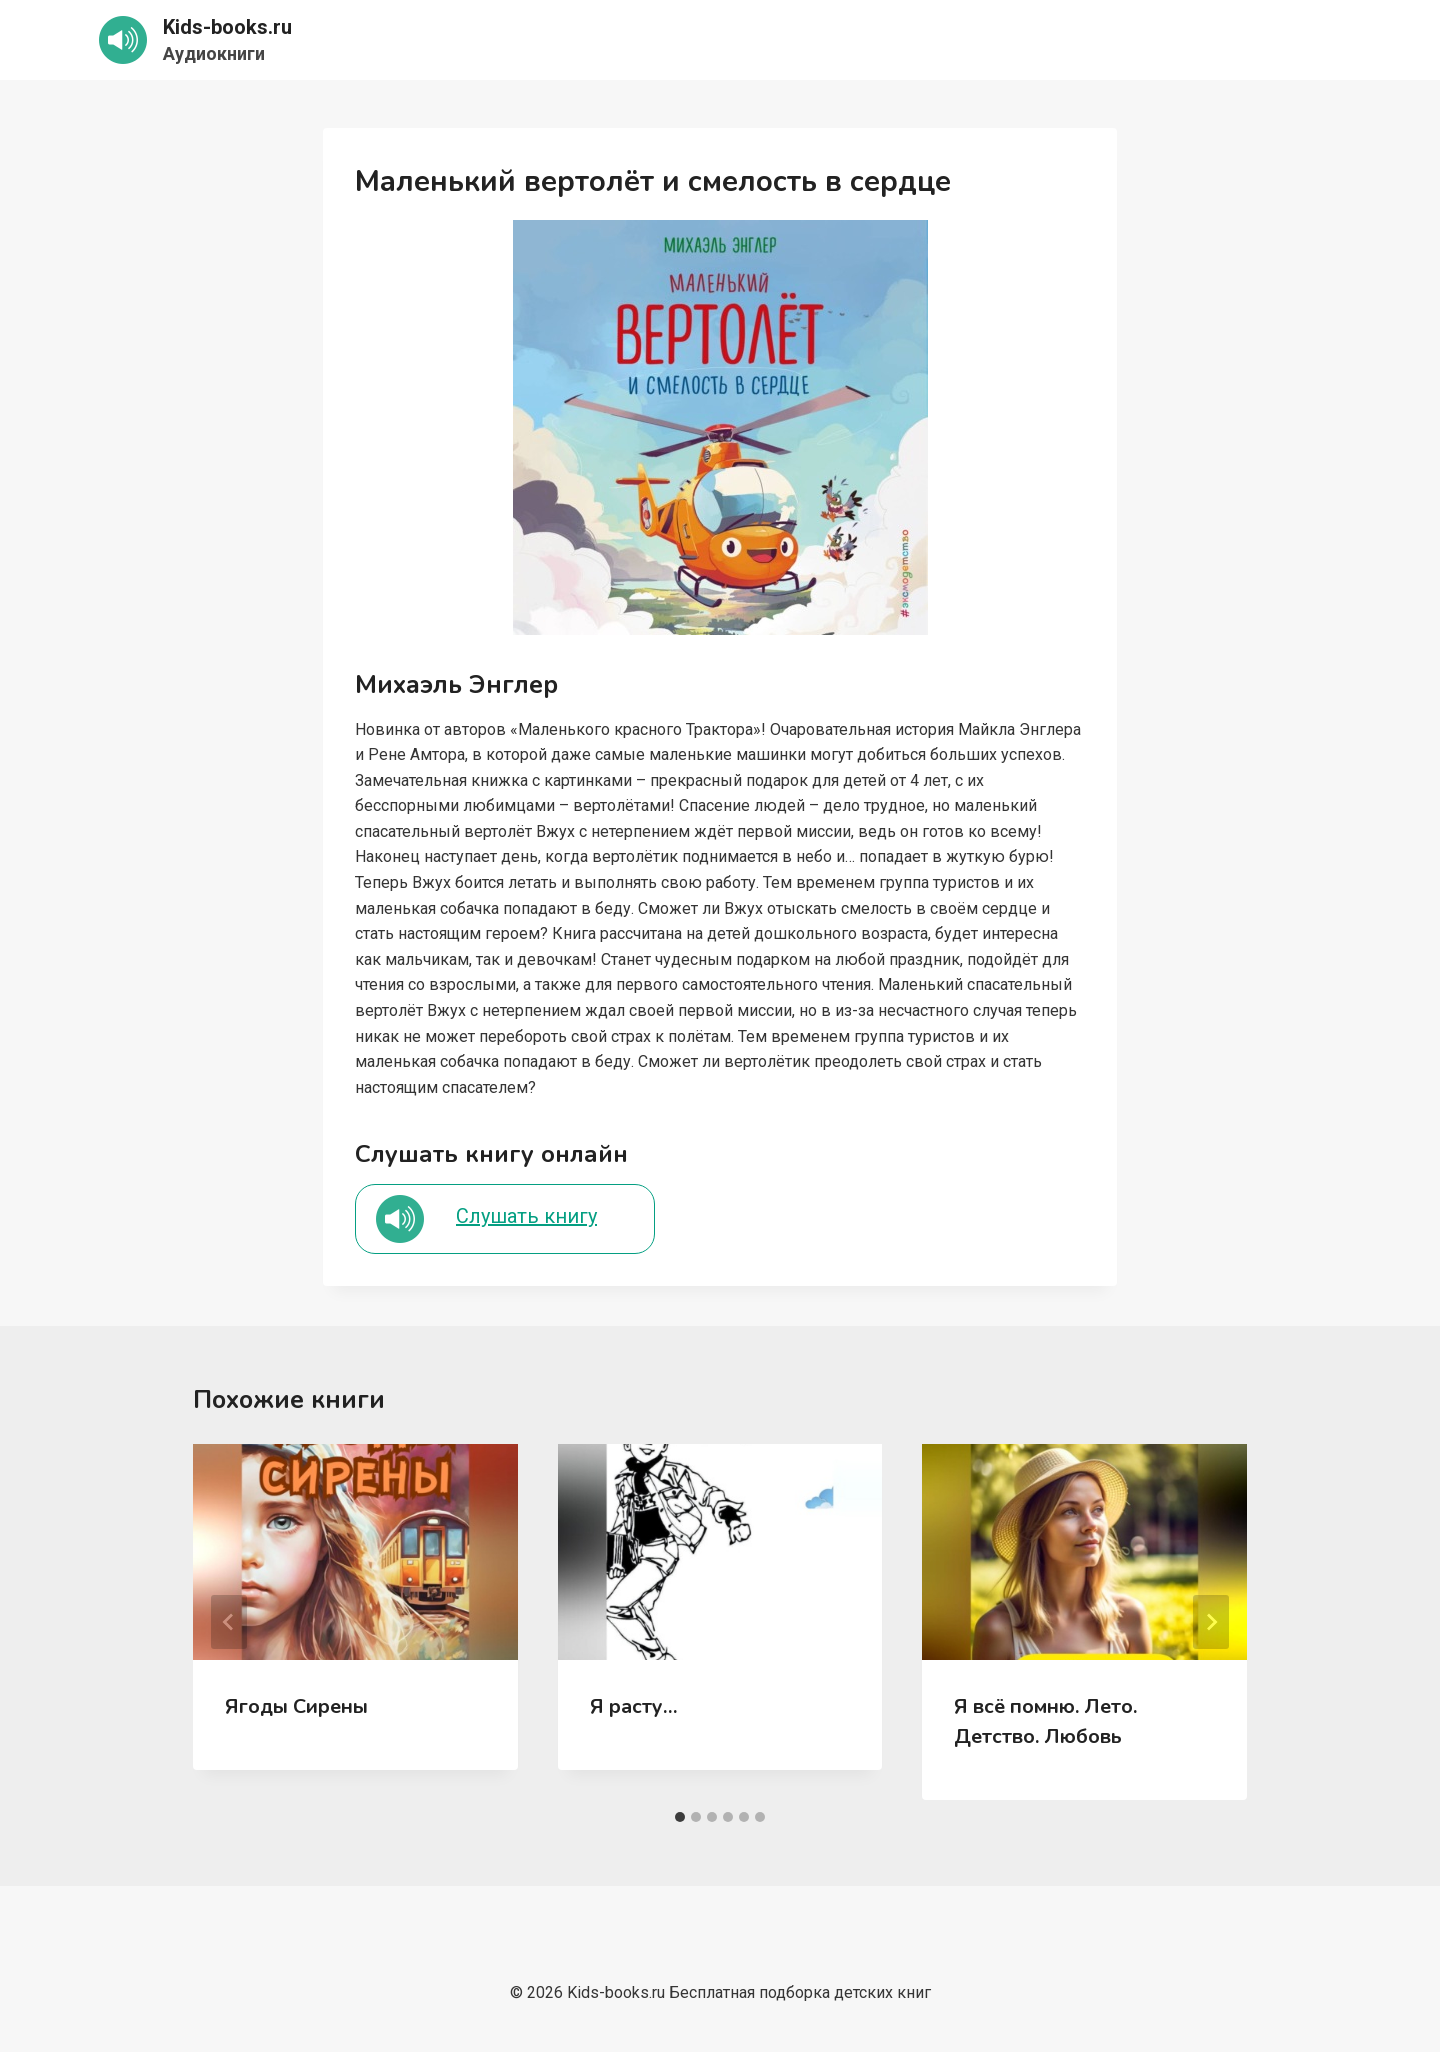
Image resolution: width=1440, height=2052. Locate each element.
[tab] (680, 1817)
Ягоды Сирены (296, 1706)
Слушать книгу (526, 1216)
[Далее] (1211, 1622)
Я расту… (634, 1706)
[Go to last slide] (229, 1622)
